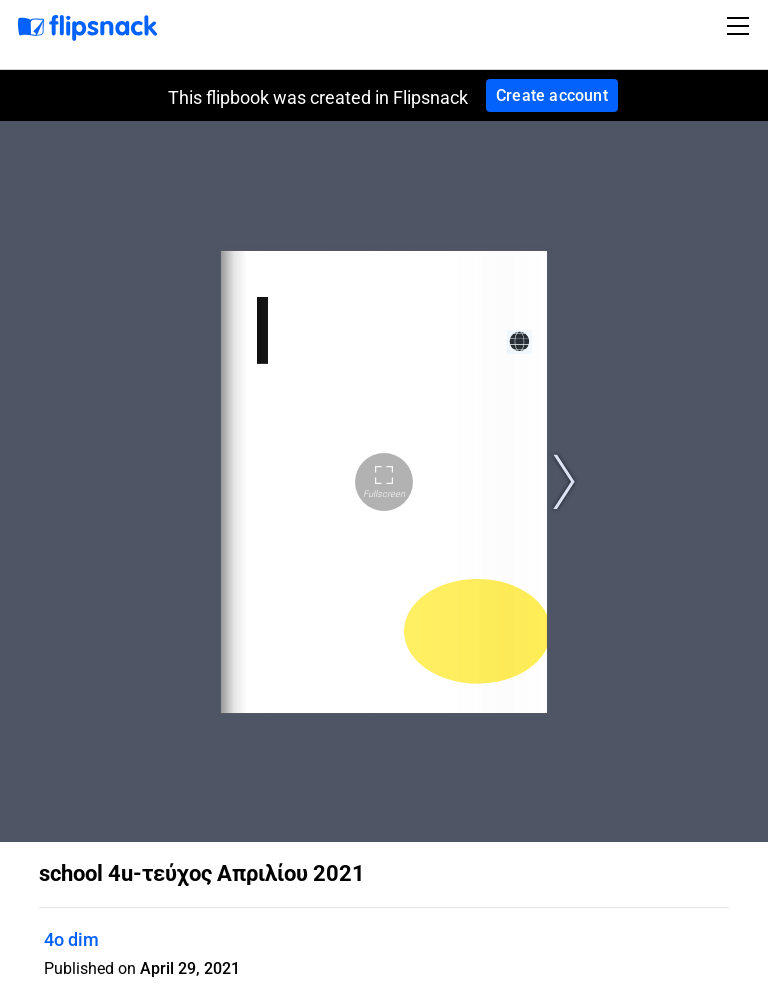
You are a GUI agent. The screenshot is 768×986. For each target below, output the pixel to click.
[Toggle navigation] (741, 26)
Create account (552, 95)
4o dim (71, 939)
